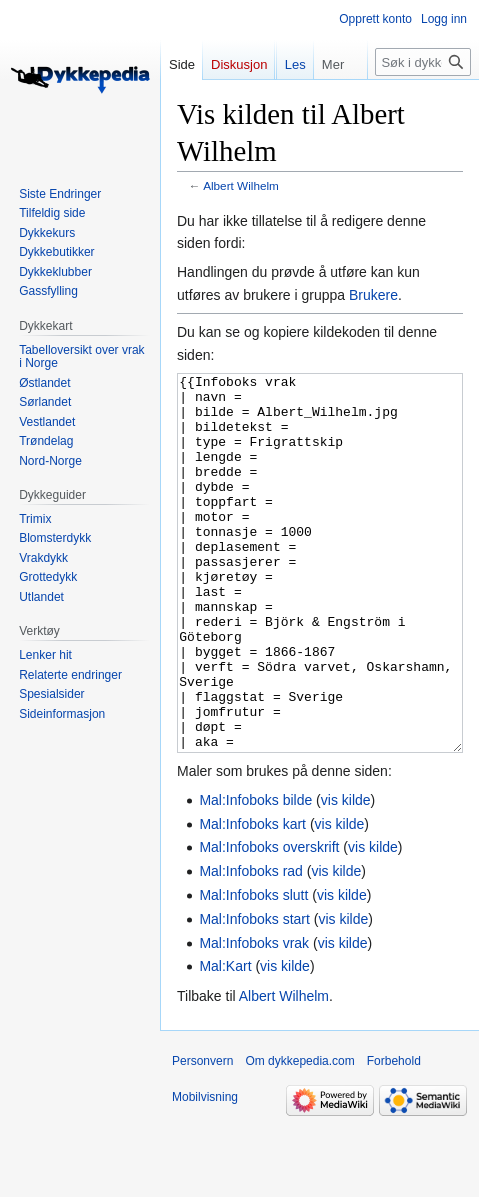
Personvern (202, 1136)
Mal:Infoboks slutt (253, 970)
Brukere (373, 295)
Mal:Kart (225, 1041)
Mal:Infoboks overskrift (269, 922)
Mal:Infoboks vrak (254, 1018)
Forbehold (394, 1136)
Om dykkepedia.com (299, 1136)
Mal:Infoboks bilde (255, 875)
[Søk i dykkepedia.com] (423, 102)
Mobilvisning (205, 1172)
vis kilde (346, 875)
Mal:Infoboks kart (252, 899)
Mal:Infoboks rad (251, 946)
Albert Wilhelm (241, 185)
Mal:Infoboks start (254, 994)
